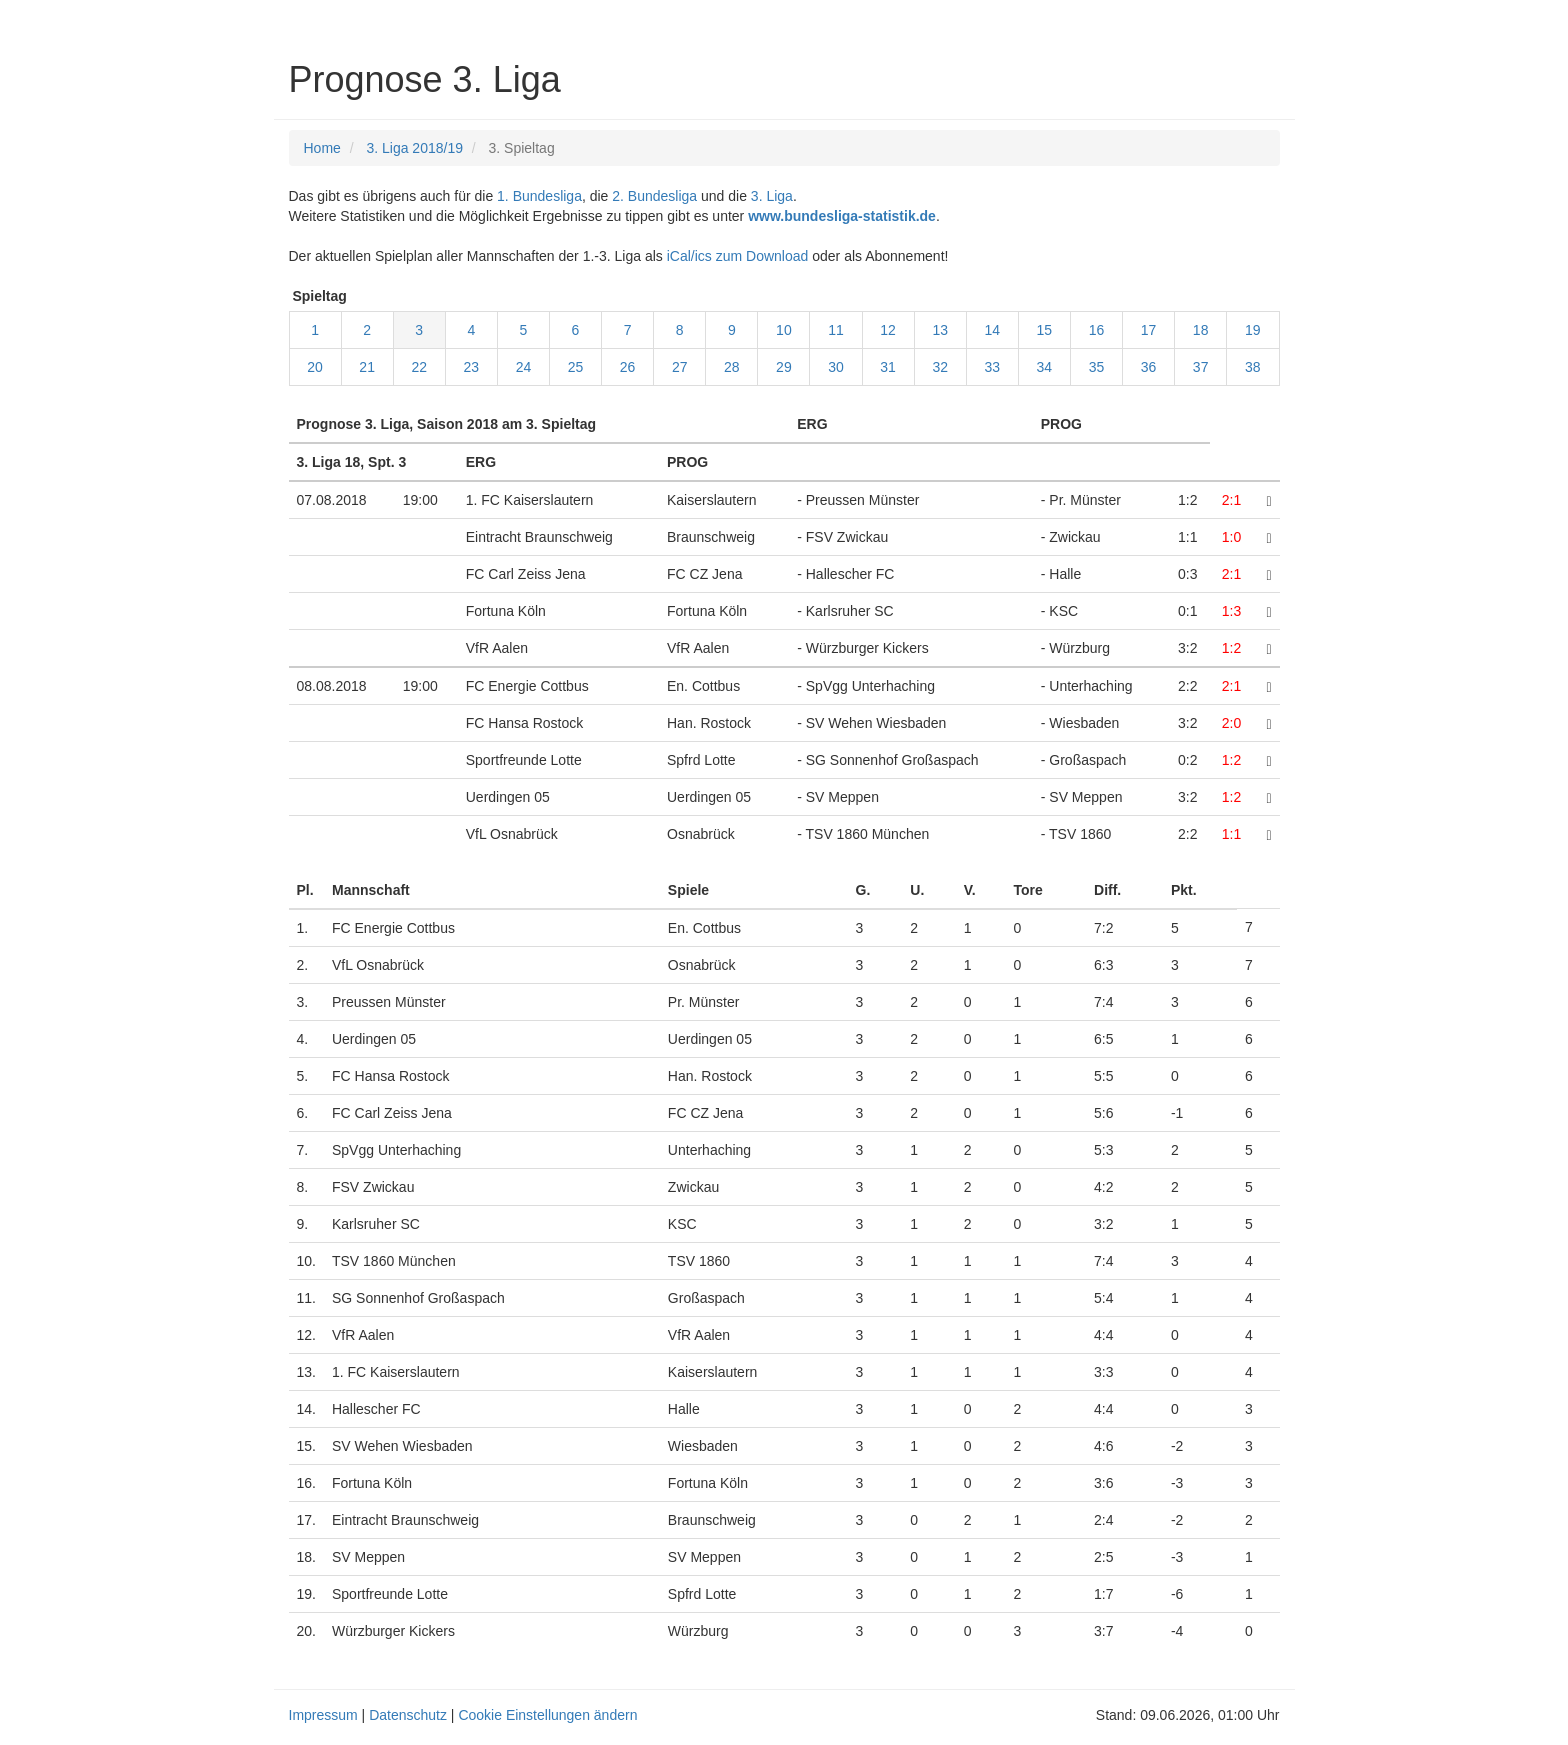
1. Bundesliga (539, 196)
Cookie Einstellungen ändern (547, 1715)
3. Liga (772, 196)
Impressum (323, 1715)
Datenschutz (408, 1715)
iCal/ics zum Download (738, 256)
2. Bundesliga (654, 196)
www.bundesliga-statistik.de (842, 216)
